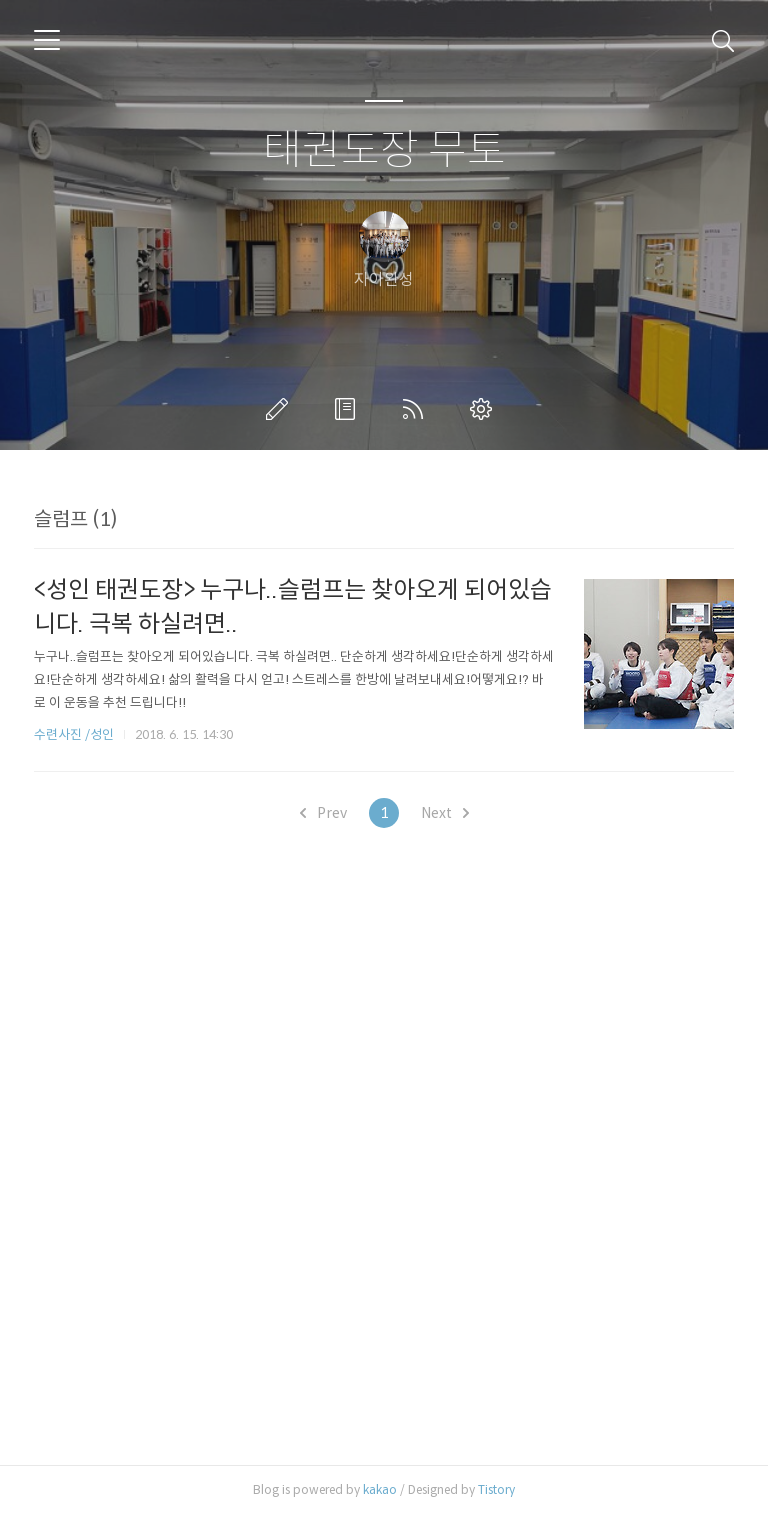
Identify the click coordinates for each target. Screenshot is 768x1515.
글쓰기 (281, 409)
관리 (485, 409)
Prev (323, 813)
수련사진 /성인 (75, 734)
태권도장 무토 (384, 150)
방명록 (349, 409)
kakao (380, 1489)
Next (445, 813)
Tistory (496, 1489)
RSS (417, 409)
